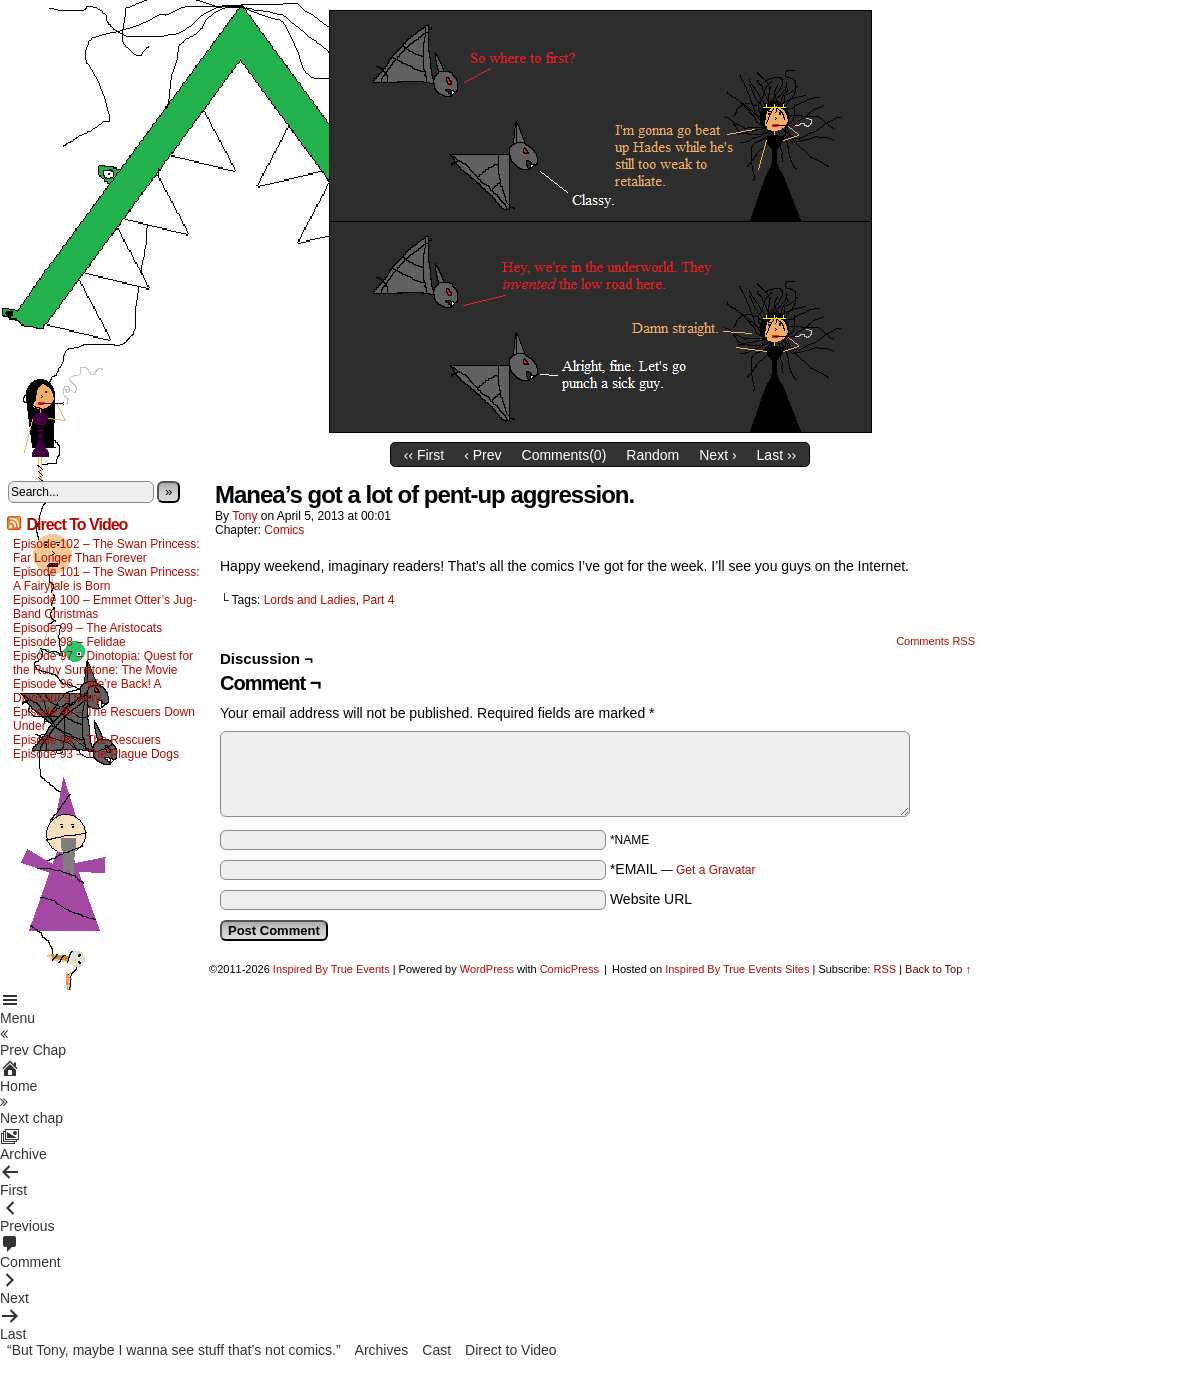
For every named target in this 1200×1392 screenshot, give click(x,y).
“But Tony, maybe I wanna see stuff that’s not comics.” (174, 1350)
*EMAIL (683, 869)
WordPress (487, 969)
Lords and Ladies (310, 600)
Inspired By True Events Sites (737, 969)
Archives (382, 1350)
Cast (436, 1350)
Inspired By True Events (331, 969)
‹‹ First (424, 455)
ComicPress (569, 969)
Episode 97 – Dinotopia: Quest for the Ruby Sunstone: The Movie (103, 663)
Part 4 (378, 600)
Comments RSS (935, 641)
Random (652, 455)
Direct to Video (511, 1350)
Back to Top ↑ (938, 969)
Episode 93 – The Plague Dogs (96, 754)
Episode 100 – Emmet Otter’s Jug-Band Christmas (105, 607)
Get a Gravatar (715, 870)
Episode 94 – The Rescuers (87, 740)
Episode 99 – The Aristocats (87, 628)
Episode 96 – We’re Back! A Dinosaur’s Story (87, 691)
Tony (244, 516)
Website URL (651, 899)
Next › (717, 455)
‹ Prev (482, 455)
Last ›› (777, 455)
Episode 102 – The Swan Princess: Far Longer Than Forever (106, 551)
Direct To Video (76, 524)
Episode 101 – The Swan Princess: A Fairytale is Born (106, 579)
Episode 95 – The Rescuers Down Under (104, 719)
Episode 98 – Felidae (69, 642)
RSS (884, 969)
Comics (284, 530)
